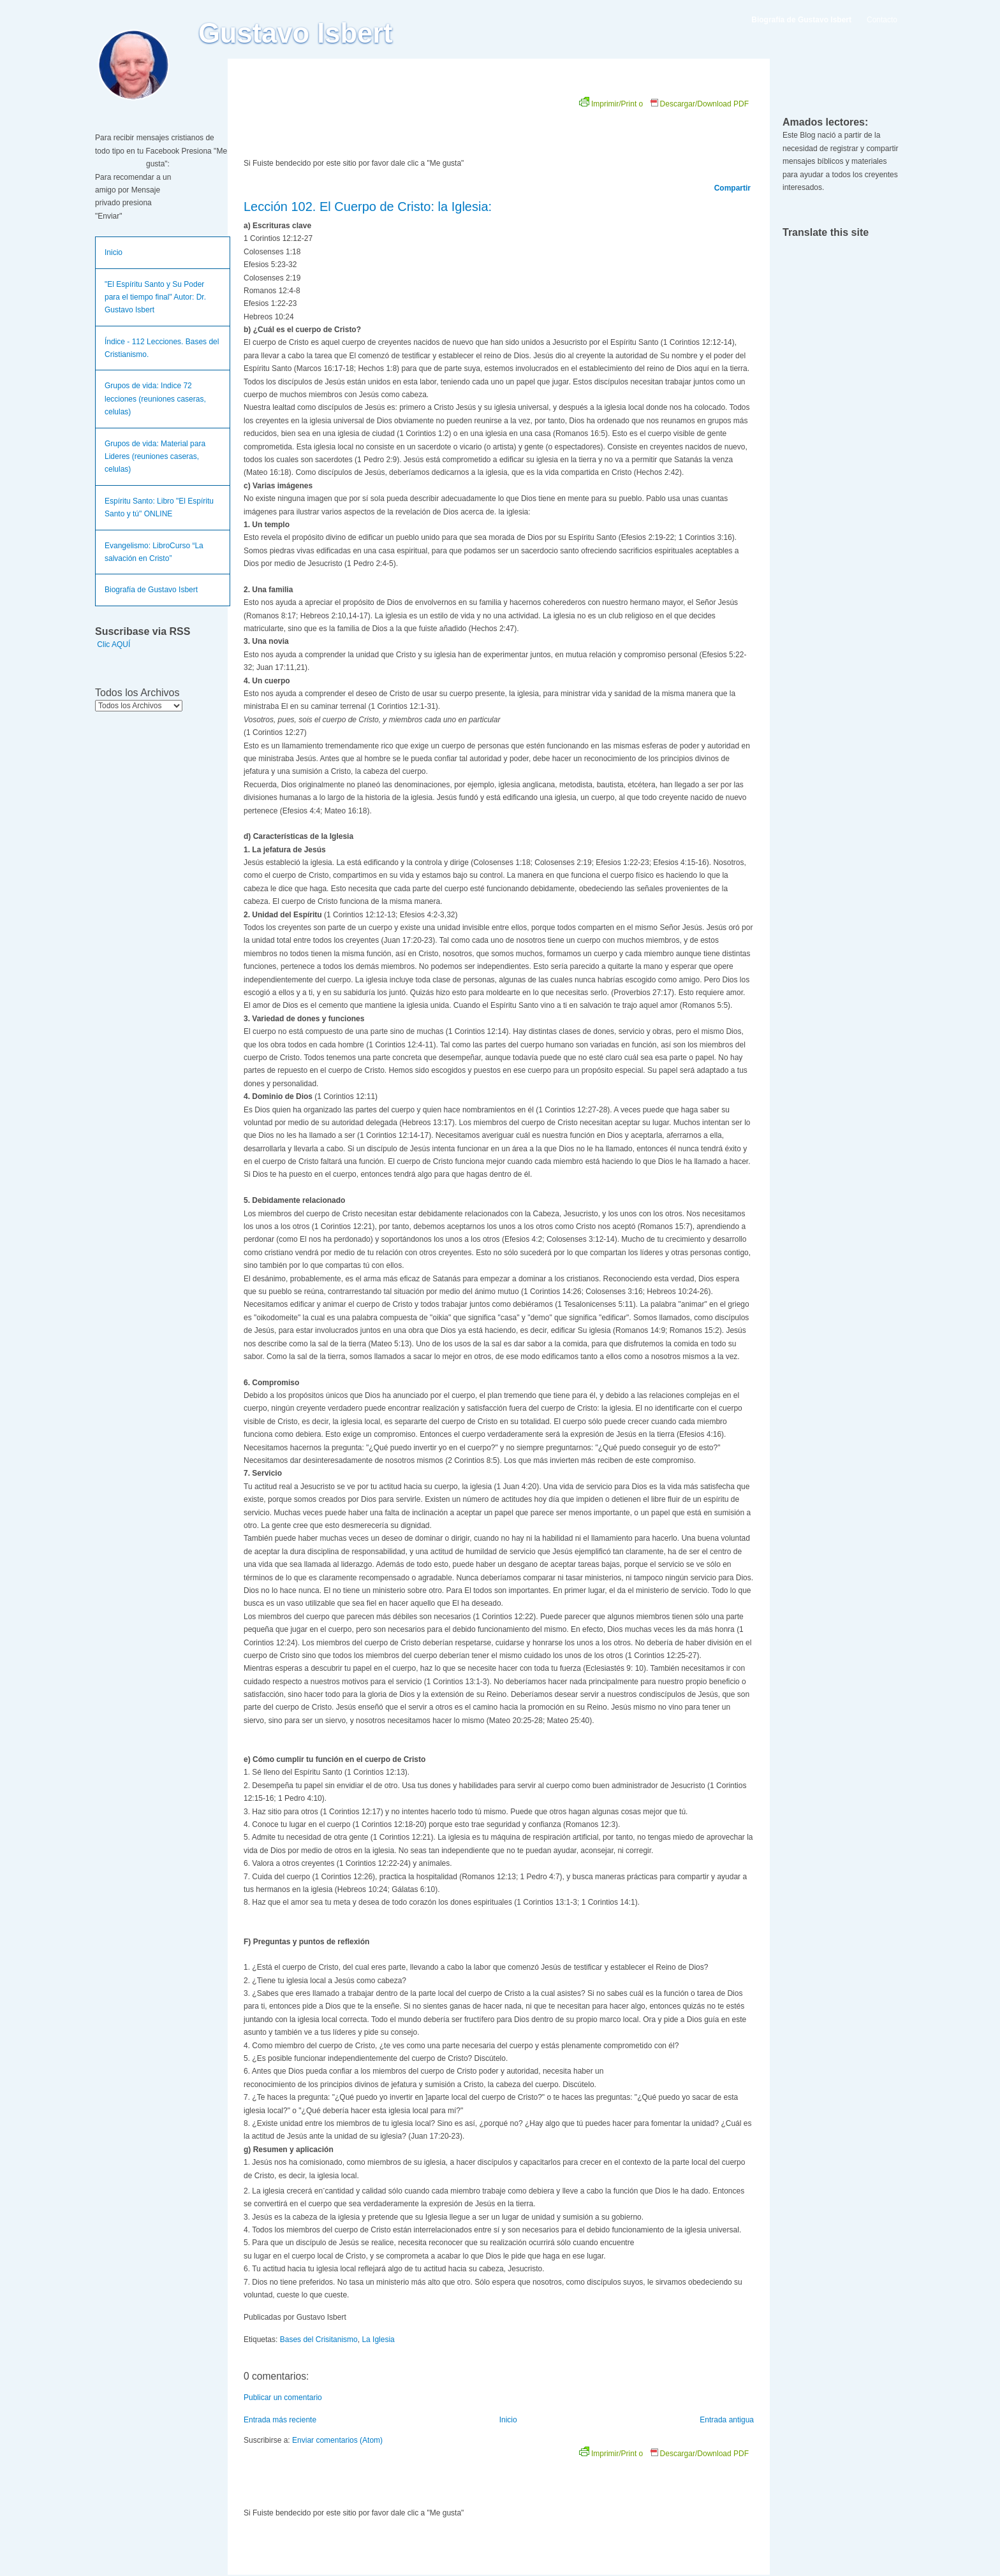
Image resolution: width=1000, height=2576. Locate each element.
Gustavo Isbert (295, 33)
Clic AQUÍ (113, 644)
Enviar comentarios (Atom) (337, 2440)
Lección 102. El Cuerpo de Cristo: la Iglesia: (368, 207)
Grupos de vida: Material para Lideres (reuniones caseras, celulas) (155, 456)
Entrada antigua (727, 2419)
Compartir (732, 188)
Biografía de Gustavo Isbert (151, 589)
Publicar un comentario (283, 2397)
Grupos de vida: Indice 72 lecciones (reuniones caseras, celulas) (155, 398)
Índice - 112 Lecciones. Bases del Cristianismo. (162, 348)
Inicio (113, 252)
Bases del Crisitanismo (319, 2339)
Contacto (882, 19)
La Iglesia (378, 2339)
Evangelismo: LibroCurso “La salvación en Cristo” (154, 552)
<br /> (387, 122)
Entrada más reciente (280, 2419)
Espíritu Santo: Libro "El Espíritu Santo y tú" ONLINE (159, 507)
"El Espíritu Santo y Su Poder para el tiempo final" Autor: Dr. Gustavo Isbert (155, 297)
